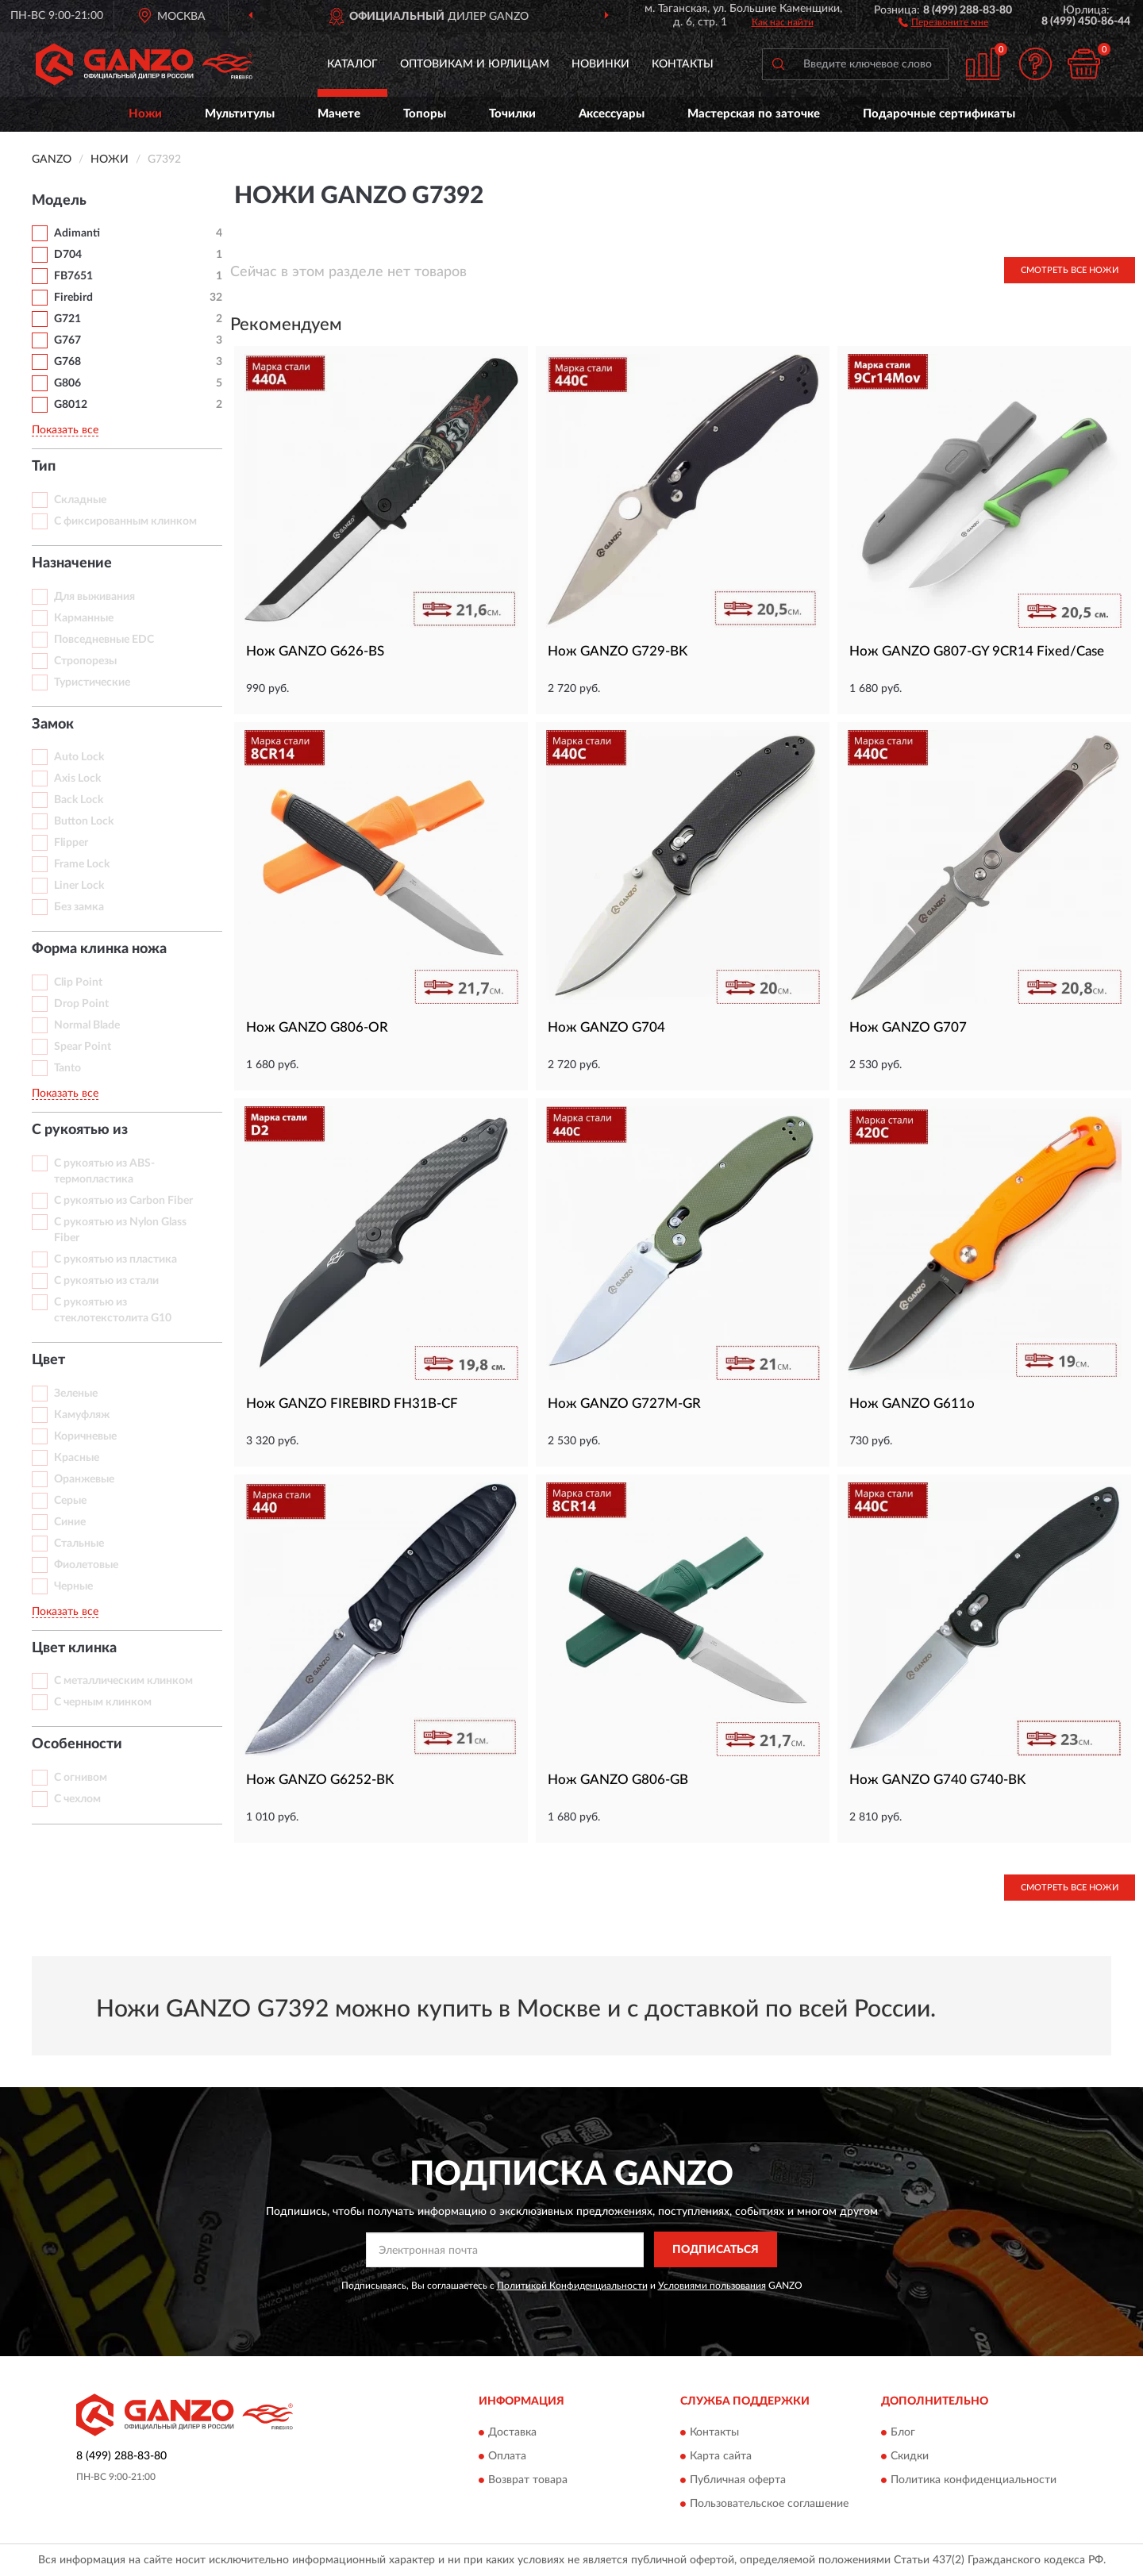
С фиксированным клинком (125, 521)
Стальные (79, 1543)
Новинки (600, 64)
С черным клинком (103, 1702)
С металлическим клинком (123, 1680)
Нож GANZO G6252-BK (320, 1779)
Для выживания (94, 596)
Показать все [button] (65, 430)
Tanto (67, 1068)
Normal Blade (87, 1025)
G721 (67, 319)
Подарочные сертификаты (939, 114)
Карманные (84, 618)
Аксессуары (612, 114)
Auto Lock (79, 757)
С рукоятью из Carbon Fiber (123, 1200)
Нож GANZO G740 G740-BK (937, 1779)
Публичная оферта (738, 2480)
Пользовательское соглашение (769, 2503)
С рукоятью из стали (106, 1280)
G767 (67, 340)
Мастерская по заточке (753, 114)
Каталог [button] (352, 64)
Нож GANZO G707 (908, 1027)
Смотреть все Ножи (1069, 270)
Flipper (71, 842)
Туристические (92, 682)
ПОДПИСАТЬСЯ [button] (715, 2249)
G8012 (70, 404)
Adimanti (77, 233)
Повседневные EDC (104, 639)
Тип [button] (44, 466)
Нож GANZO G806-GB (618, 1779)
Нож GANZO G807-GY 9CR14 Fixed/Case (976, 651)
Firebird (73, 297)
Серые (70, 1500)
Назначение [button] (72, 563)
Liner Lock (79, 885)
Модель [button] (59, 201)
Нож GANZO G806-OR (317, 1027)
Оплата (507, 2456)
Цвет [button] (48, 1360)
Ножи (145, 114)
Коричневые (85, 1436)
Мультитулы (240, 114)
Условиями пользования (712, 2285)
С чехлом (77, 1799)
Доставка (512, 2432)
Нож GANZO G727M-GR (624, 1403)
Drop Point (81, 1003)
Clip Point (78, 982)
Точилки (512, 114)
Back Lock (78, 799)
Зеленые (76, 1393)
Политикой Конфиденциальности (572, 2285)
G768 (67, 361)
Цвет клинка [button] (74, 1648)
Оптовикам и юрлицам (474, 64)
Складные (80, 500)
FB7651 (73, 276)
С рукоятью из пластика (115, 1259)
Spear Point (82, 1046)
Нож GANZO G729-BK (617, 651)
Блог (903, 2432)
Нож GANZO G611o (912, 1403)
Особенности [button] (77, 1744)
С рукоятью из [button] (80, 1130)
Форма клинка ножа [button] (99, 949)
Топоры (424, 114)
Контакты (683, 64)
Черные (73, 1586)
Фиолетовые (86, 1565)
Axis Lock (77, 778)
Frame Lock (82, 864)
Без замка (79, 907)
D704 (68, 254)
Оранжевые (84, 1479)
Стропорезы (85, 661)
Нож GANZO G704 (606, 1027)
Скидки (910, 2456)
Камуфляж (82, 1415)
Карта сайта (721, 2456)
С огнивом (80, 1777)
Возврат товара (528, 2480)
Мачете (339, 114)
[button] (943, 21)
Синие (70, 1522)
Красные (76, 1457)
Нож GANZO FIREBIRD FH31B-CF (352, 1403)
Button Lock (84, 821)
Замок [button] (53, 724)
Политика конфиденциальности (973, 2480)
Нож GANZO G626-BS (315, 651)
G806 (67, 383)
